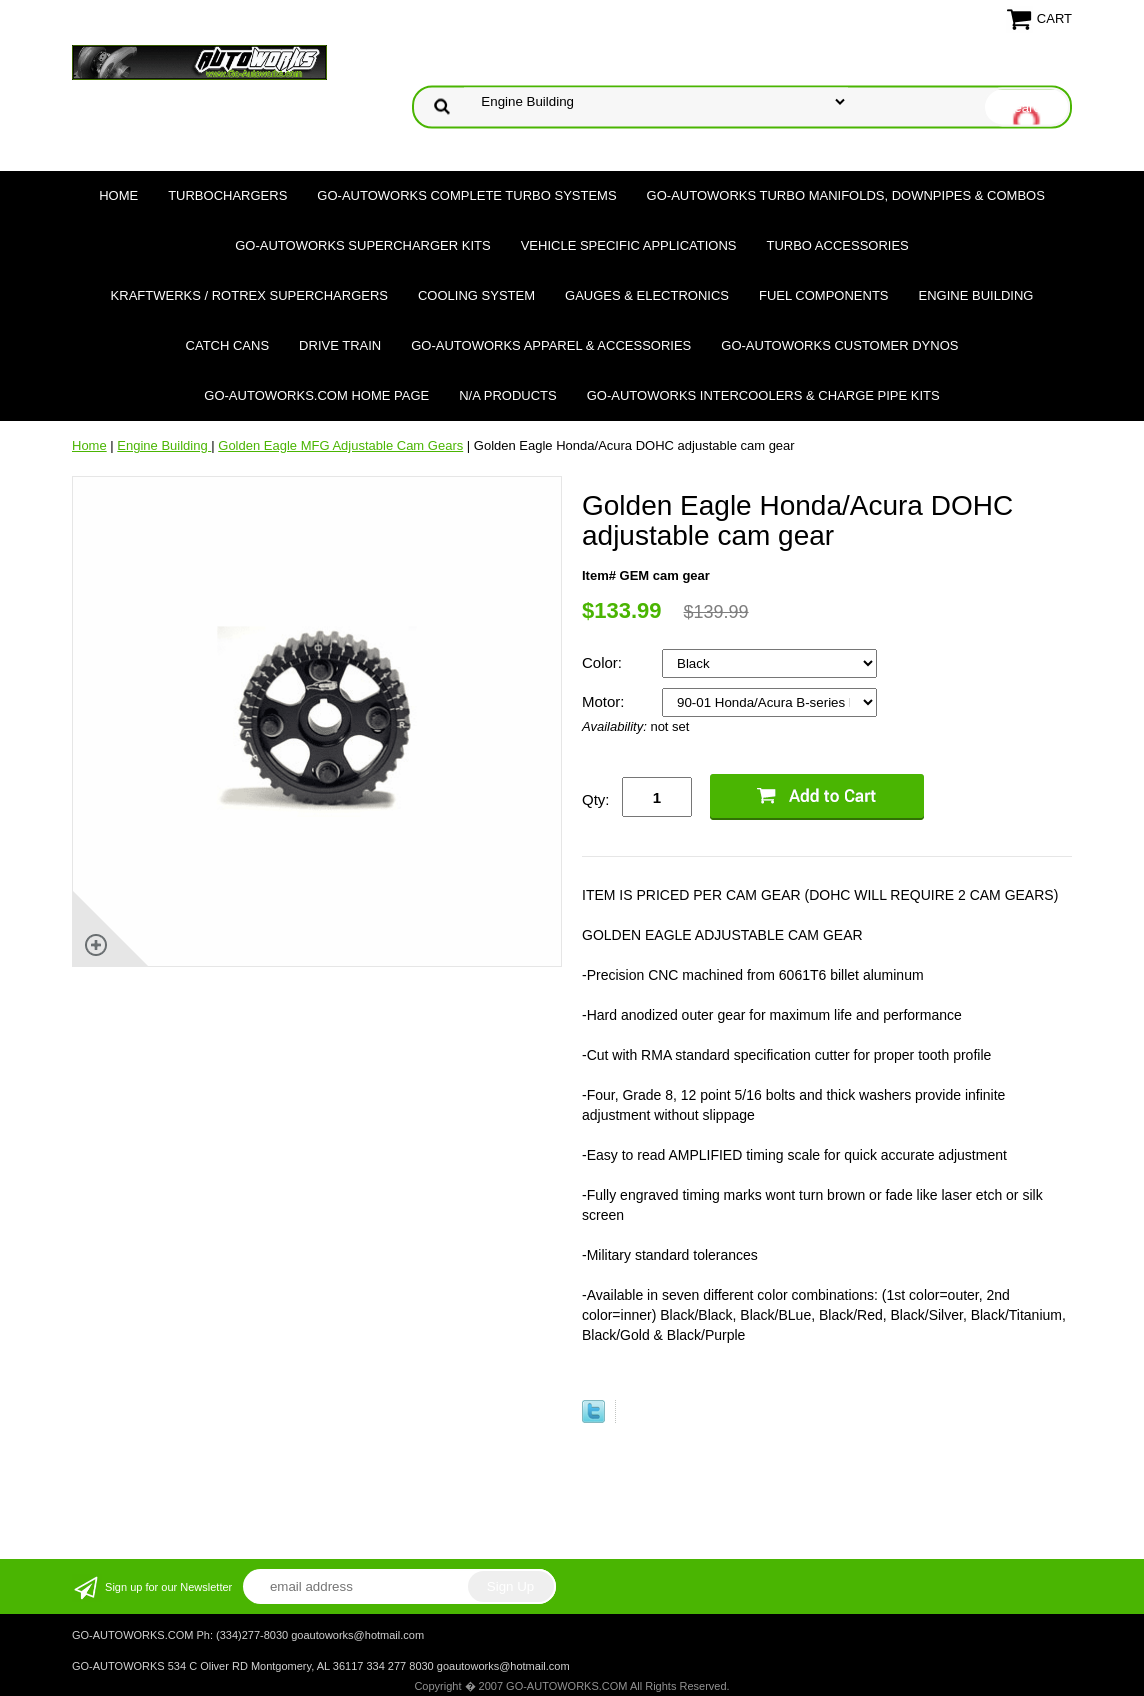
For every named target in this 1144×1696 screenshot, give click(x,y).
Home (118, 195)
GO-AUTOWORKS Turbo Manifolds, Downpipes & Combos (846, 195)
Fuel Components (824, 295)
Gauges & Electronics (647, 295)
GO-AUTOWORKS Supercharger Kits (362, 245)
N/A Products (508, 395)
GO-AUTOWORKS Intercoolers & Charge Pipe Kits (763, 395)
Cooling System (476, 295)
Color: (604, 662)
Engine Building (976, 295)
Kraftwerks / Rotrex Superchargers (249, 295)
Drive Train (340, 345)
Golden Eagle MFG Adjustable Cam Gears (340, 445)
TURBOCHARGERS (227, 195)
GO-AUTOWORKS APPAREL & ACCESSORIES (551, 345)
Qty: (596, 799)
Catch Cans (228, 345)
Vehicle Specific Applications (629, 245)
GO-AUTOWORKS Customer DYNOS (839, 345)
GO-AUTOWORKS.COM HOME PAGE (316, 395)
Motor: (605, 701)
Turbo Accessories (837, 245)
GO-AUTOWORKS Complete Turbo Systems (466, 195)
